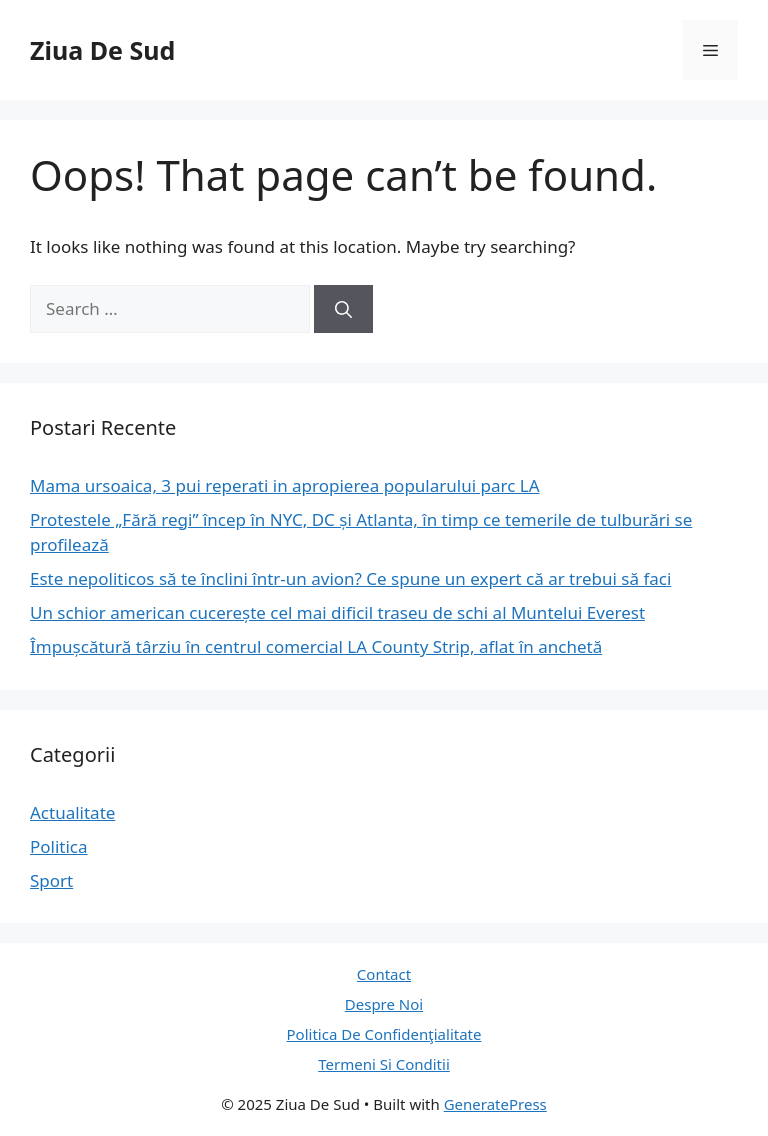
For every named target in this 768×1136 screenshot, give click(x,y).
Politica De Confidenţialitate (384, 1034)
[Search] (343, 309)
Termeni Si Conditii (384, 1064)
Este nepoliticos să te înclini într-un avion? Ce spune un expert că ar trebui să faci (350, 578)
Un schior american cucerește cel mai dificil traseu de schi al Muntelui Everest (337, 612)
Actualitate (72, 812)
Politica (59, 846)
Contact (384, 974)
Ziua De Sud (102, 50)
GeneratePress (495, 1104)
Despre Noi (384, 1004)
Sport (51, 880)
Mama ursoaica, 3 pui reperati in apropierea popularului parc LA (285, 485)
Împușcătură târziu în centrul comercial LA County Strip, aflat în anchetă (316, 646)
